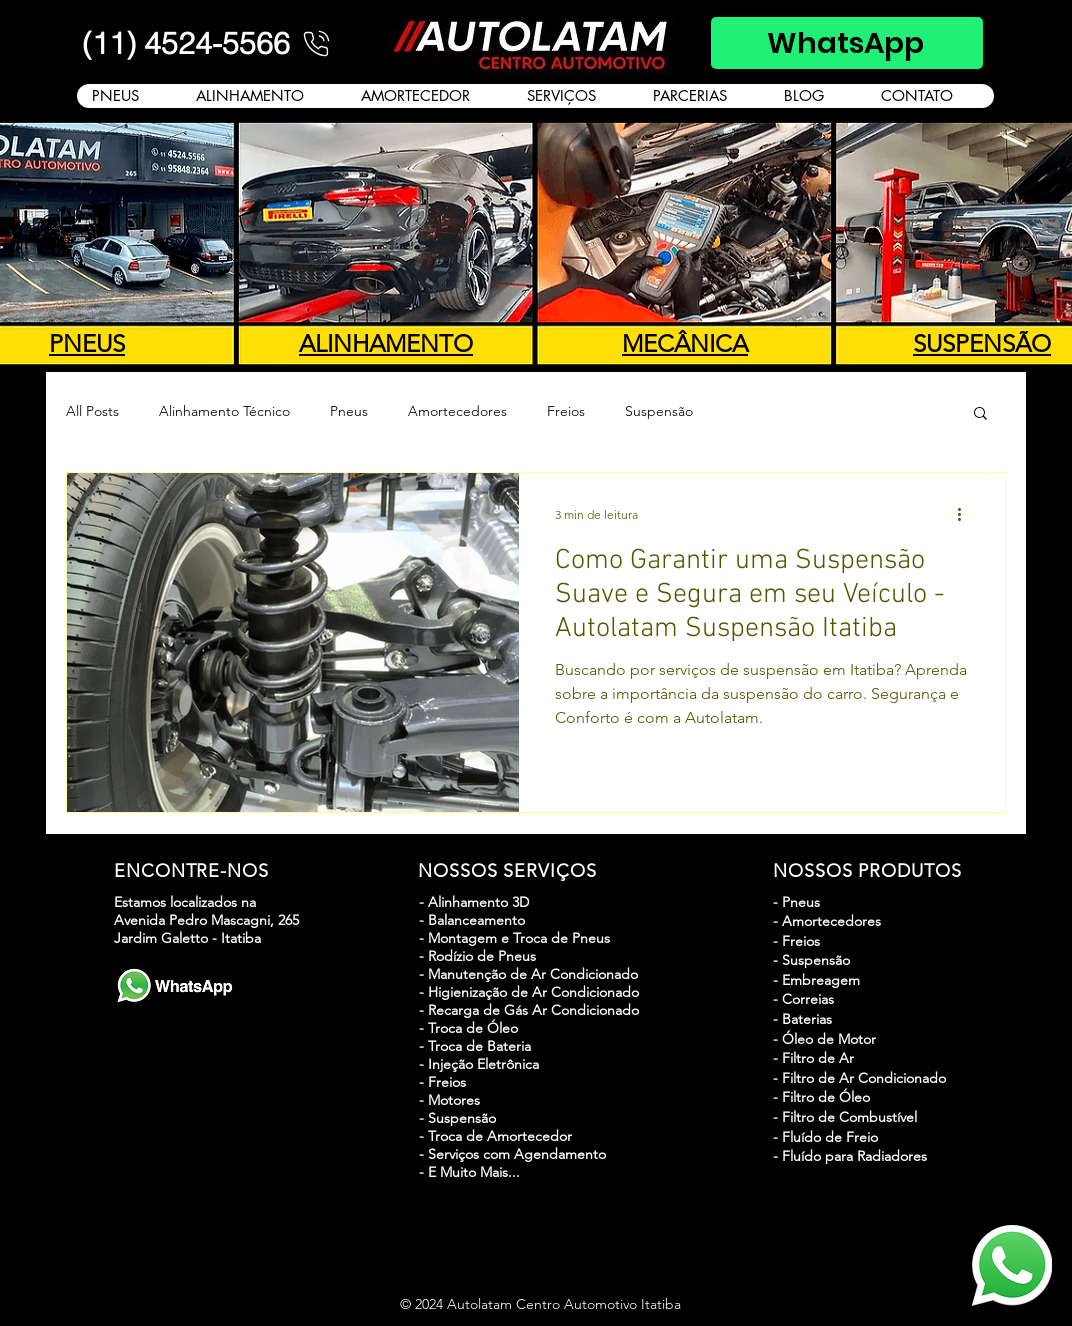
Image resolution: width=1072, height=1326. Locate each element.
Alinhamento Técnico (224, 411)
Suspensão (659, 411)
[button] (980, 414)
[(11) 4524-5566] (208, 43)
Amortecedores (457, 411)
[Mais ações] (966, 514)
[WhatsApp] (847, 43)
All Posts (92, 411)
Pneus (349, 411)
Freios (566, 411)
